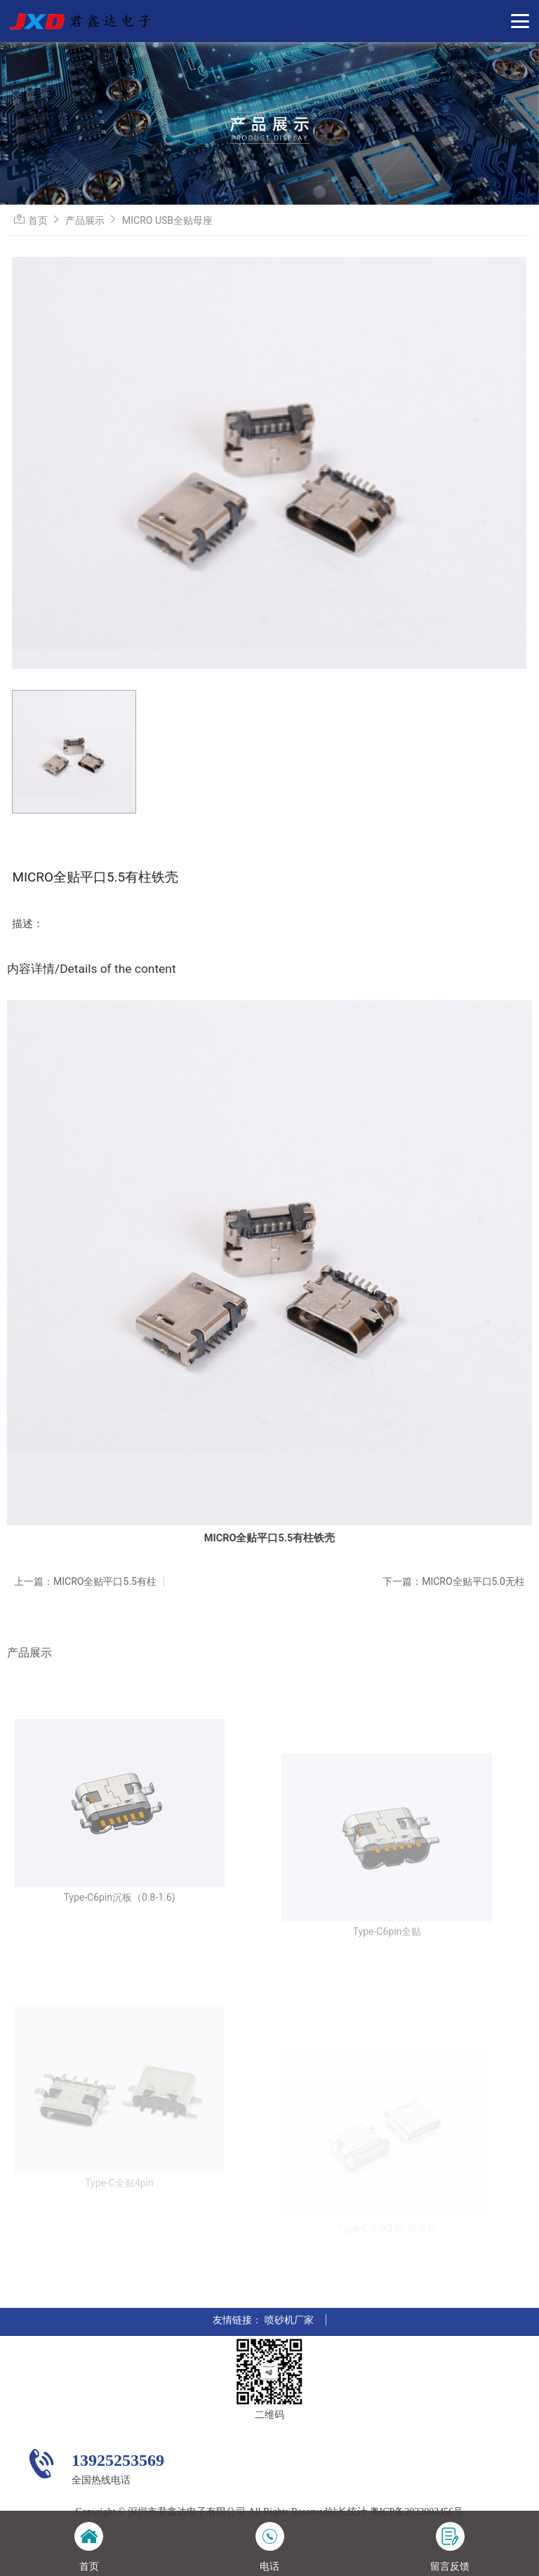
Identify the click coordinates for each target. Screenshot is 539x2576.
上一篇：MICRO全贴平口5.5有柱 (85, 1581)
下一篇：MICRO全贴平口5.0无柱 (453, 1581)
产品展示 (85, 220)
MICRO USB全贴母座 (167, 220)
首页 (38, 220)
